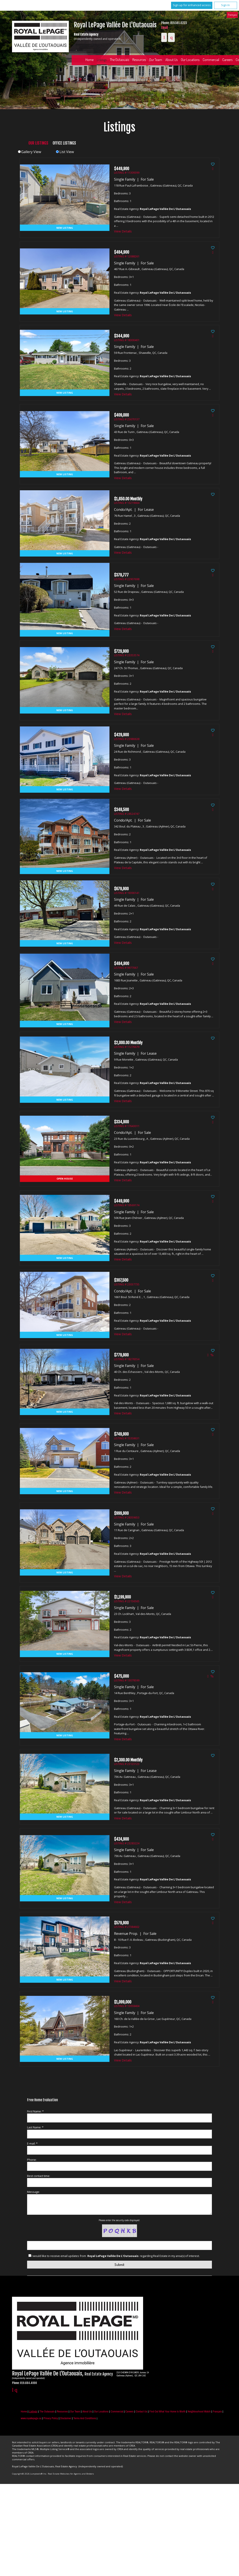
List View (66, 151)
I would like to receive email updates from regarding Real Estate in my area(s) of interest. (116, 2256)
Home (89, 60)
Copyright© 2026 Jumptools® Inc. (29, 2473)
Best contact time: (38, 2176)
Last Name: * (35, 2127)
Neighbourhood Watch (199, 2411)
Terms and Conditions (84, 2418)
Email (164, 28)
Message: (33, 2192)
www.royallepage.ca (31, 2418)
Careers (129, 2411)
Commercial (117, 2411)
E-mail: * (32, 2143)
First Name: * (35, 2111)
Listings (102, 60)
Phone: (31, 2160)
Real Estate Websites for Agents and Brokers (71, 2473)
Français (232, 14)
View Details (123, 231)
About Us (171, 60)
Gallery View (31, 151)
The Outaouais (119, 60)
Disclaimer (65, 2418)
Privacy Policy (50, 2418)
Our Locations (190, 60)
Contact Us (141, 2411)
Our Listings (38, 143)
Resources (139, 60)
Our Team (155, 60)
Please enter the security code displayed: (119, 2220)
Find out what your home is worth (167, 2411)
